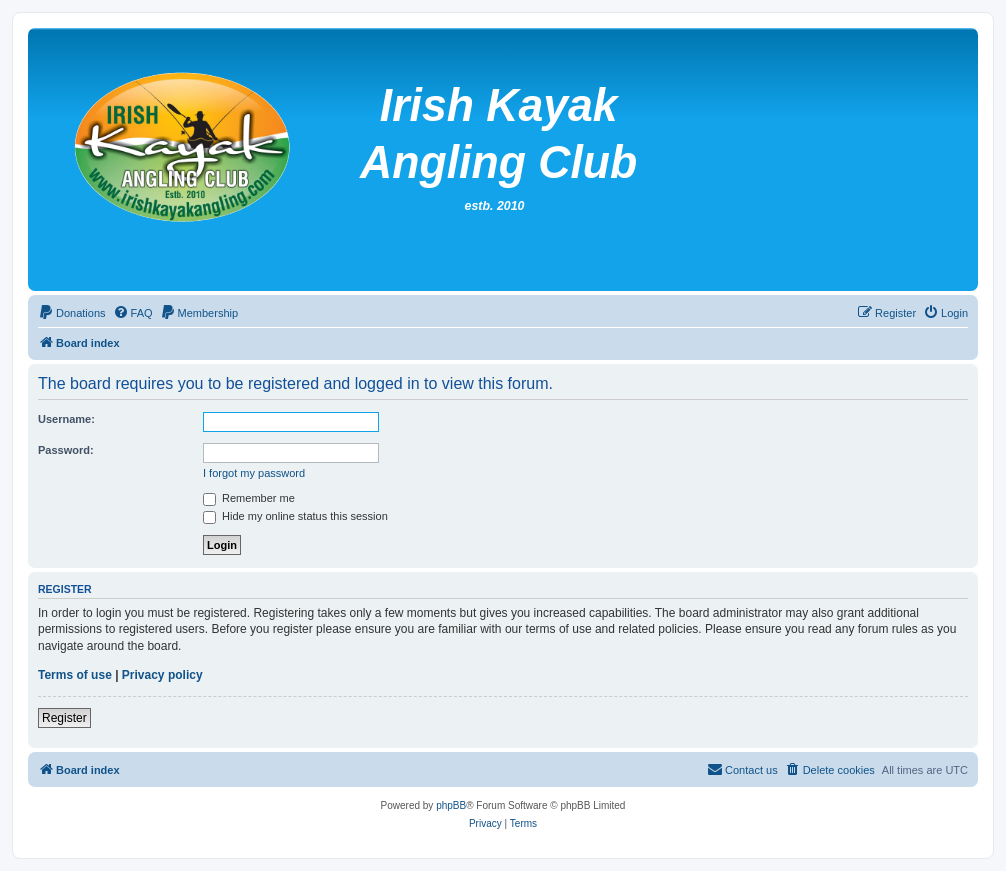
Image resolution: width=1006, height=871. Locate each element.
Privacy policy (162, 675)
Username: (66, 419)
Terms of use (75, 675)
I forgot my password (254, 473)
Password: (66, 450)
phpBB (451, 805)
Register (64, 718)
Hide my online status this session (295, 516)
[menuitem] (72, 313)
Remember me (249, 498)
